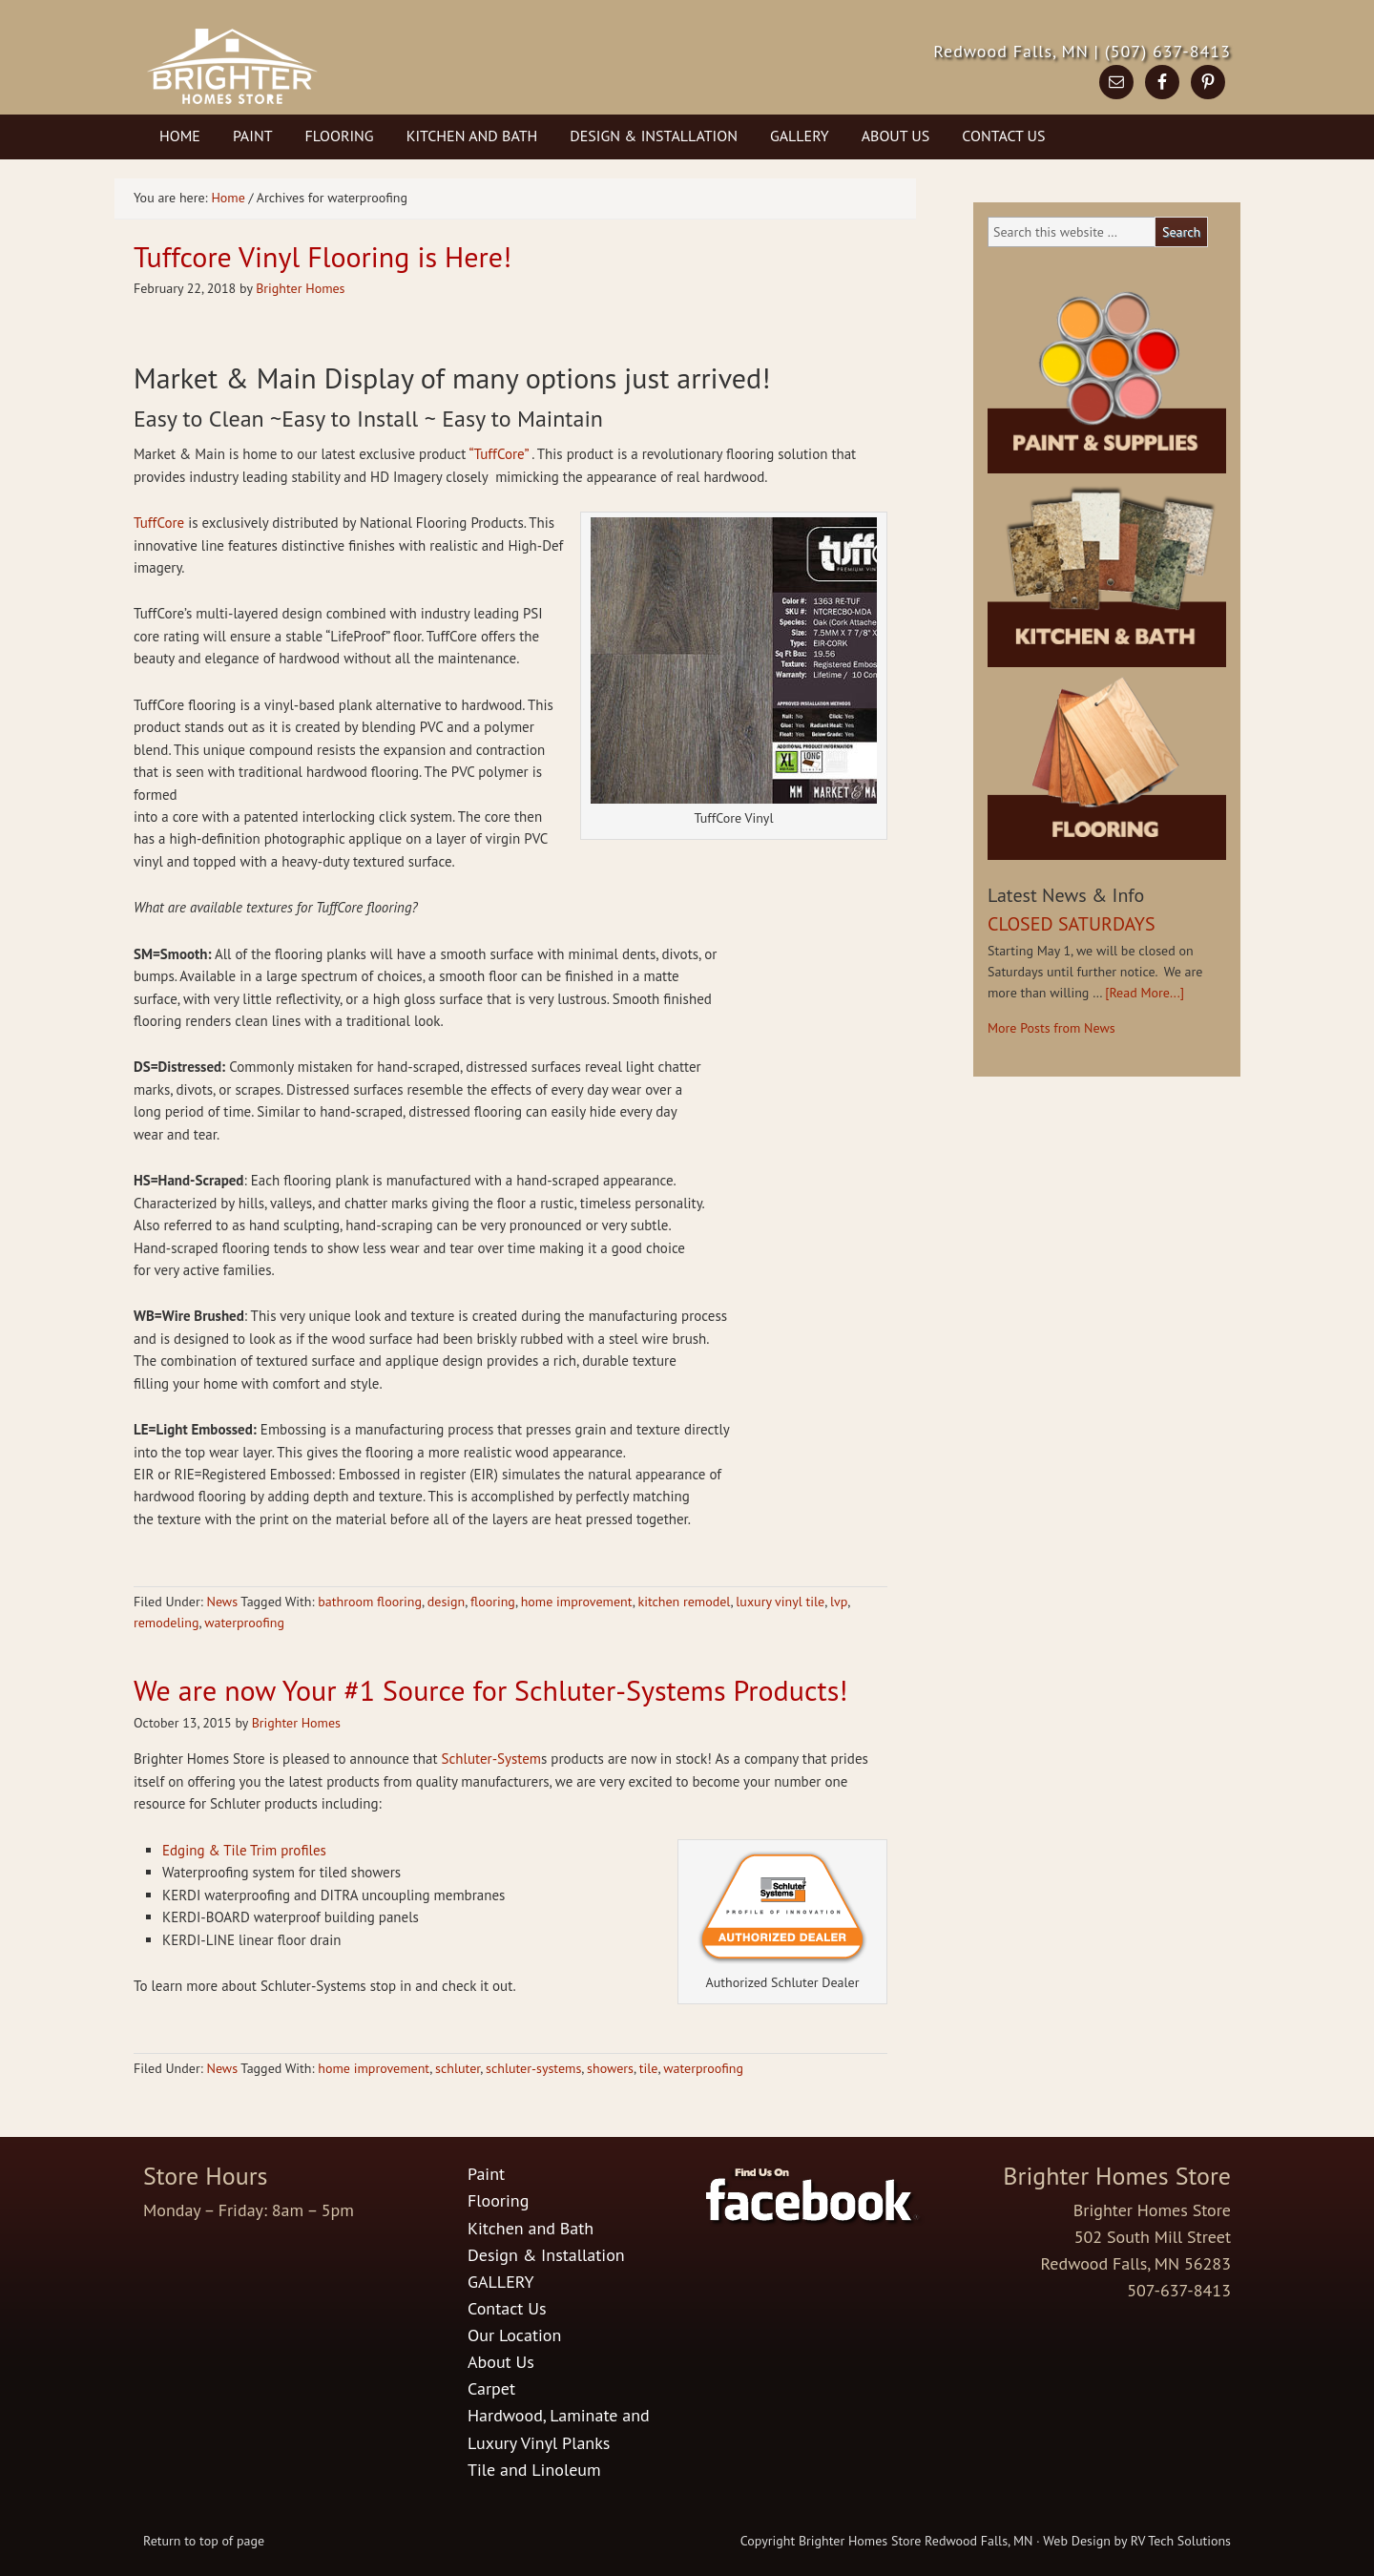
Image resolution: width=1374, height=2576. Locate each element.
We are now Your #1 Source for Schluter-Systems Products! (490, 1689)
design (446, 1601)
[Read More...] (1144, 992)
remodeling (166, 1622)
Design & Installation (654, 135)
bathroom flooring (370, 1601)
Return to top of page (203, 2540)
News (222, 1601)
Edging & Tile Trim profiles (244, 1850)
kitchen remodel (683, 1601)
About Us (896, 135)
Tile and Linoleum (534, 2470)
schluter (457, 2068)
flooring (492, 1601)
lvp (838, 1601)
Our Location (514, 2335)
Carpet (491, 2388)
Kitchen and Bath (472, 135)
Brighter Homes (300, 288)
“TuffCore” (498, 454)
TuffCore (159, 522)
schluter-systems (533, 2068)
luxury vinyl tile (780, 1601)
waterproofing (244, 1622)
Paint (253, 135)
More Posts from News (1051, 1028)
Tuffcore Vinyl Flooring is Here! (322, 256)
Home (179, 135)
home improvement (577, 1601)
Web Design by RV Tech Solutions (1137, 2540)
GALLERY (799, 135)
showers (610, 2068)
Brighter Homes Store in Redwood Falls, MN (336, 81)
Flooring (339, 135)
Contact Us (1003, 135)
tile (648, 2068)
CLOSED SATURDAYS (1071, 923)
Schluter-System (491, 1758)
